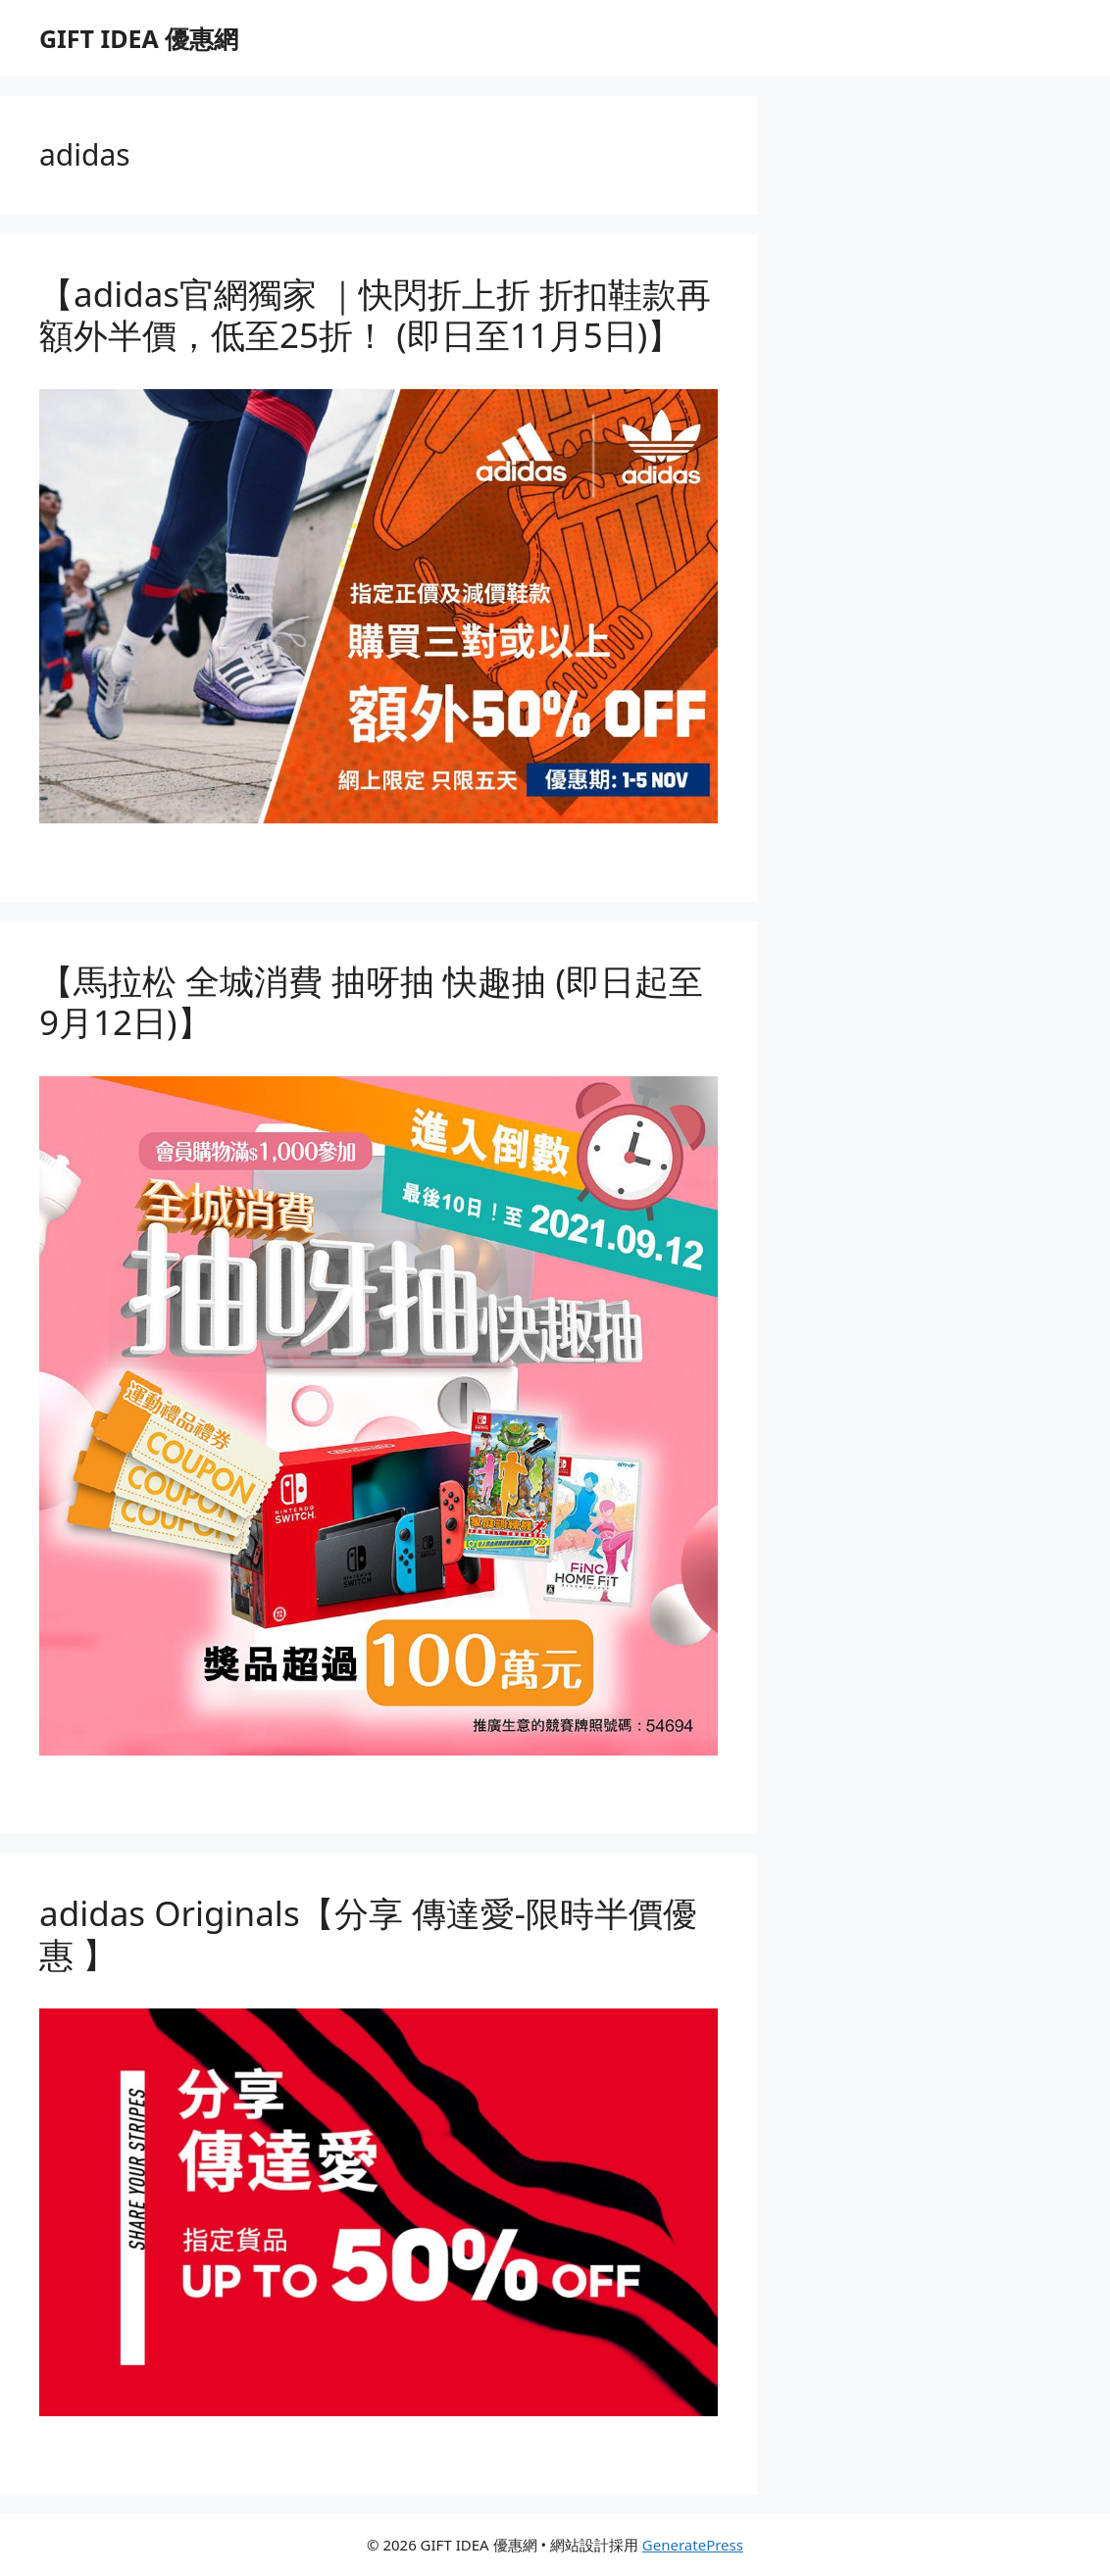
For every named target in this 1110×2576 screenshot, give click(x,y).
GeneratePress (692, 2544)
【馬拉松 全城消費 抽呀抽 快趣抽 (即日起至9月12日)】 (371, 1001)
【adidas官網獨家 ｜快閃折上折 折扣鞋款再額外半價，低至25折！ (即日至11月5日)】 (375, 314)
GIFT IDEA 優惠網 (138, 38)
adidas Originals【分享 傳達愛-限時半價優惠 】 (368, 1933)
